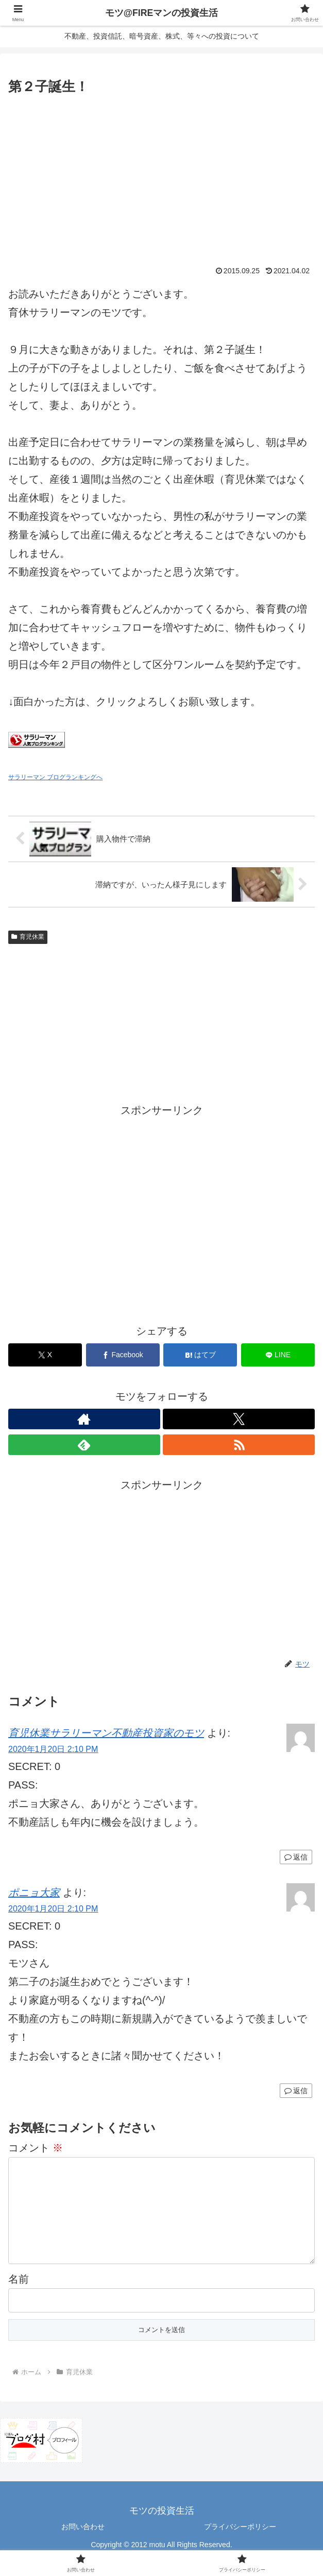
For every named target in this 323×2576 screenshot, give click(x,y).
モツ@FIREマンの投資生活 (161, 13)
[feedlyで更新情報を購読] (84, 1444)
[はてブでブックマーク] (200, 1354)
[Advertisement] (161, 175)
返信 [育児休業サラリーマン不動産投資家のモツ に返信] (296, 1857)
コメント (35, 2147)
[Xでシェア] (45, 1354)
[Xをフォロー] (239, 1419)
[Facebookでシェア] (123, 1354)
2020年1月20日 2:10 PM (53, 1749)
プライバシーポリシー (240, 2543)
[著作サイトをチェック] (84, 1419)
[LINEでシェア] (278, 1354)
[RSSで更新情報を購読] (239, 1444)
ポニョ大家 (34, 1892)
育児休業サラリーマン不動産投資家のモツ (106, 1733)
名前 (18, 2295)
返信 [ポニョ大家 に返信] (296, 2091)
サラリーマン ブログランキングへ (55, 777)
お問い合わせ (83, 2543)
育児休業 (27, 936)
